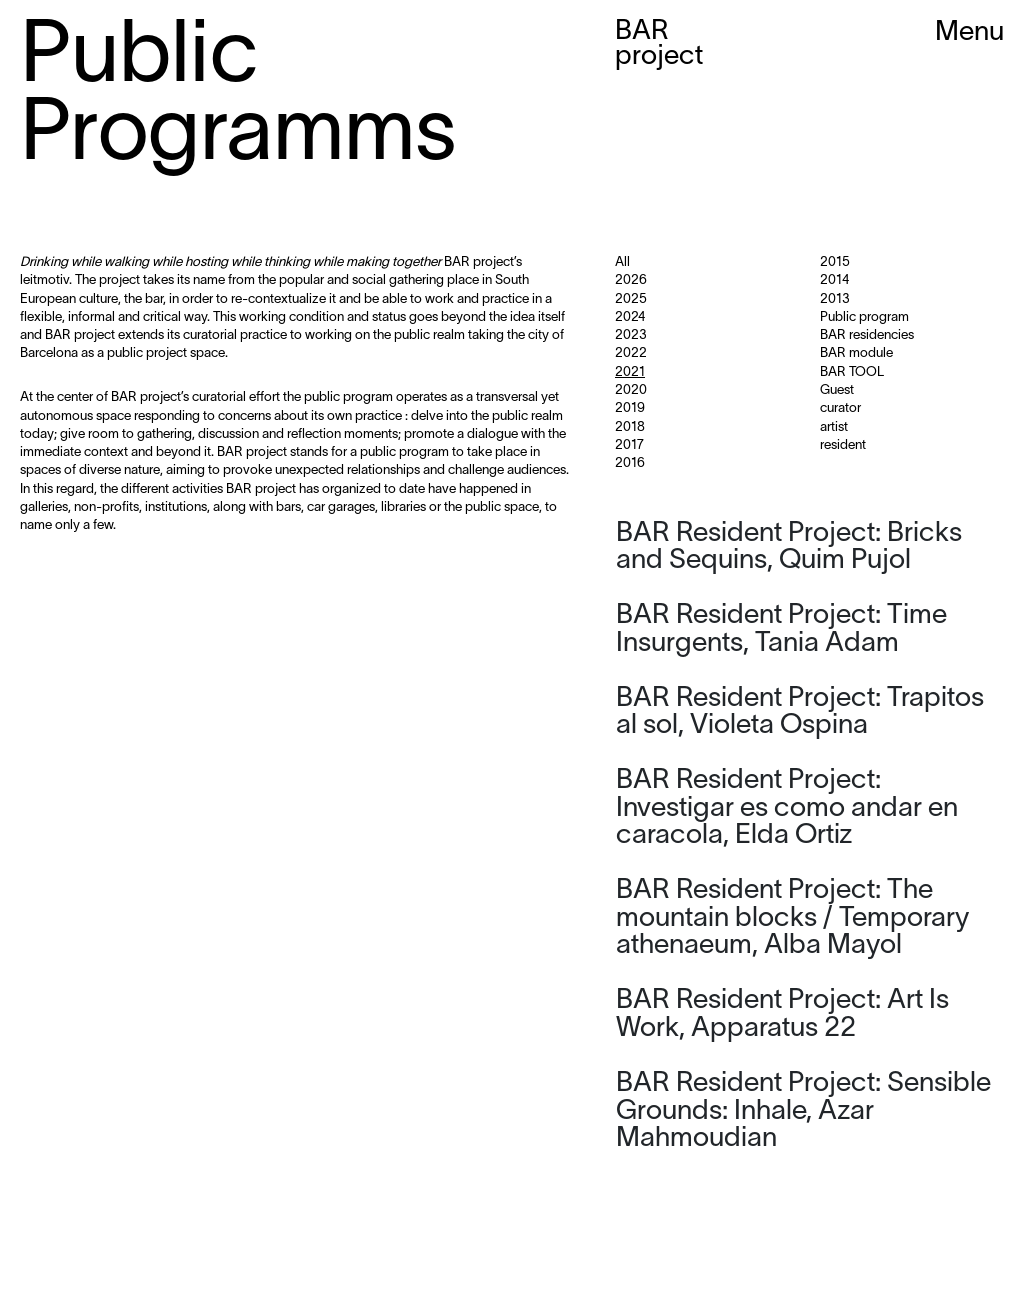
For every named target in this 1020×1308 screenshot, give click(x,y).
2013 (835, 300)
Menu (969, 33)
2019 (630, 409)
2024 (630, 318)
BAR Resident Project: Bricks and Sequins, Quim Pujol (789, 548)
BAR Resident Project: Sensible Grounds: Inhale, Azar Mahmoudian (803, 1111)
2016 (630, 464)
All (622, 263)
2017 (629, 446)
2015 (835, 263)
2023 (631, 336)
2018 (630, 428)
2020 (631, 391)
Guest (837, 391)
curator (840, 409)
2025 (631, 300)
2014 (834, 281)
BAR (659, 45)
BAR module (856, 354)
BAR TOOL (852, 373)
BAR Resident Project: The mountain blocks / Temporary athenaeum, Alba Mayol (792, 918)
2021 (630, 373)
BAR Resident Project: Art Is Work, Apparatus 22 (782, 1015)
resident (843, 446)
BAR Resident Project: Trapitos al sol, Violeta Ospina (800, 713)
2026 (631, 281)
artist (834, 428)
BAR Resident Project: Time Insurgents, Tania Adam (781, 630)
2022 (631, 354)
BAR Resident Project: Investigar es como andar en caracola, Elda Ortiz (787, 808)
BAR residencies (867, 336)
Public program (864, 318)
